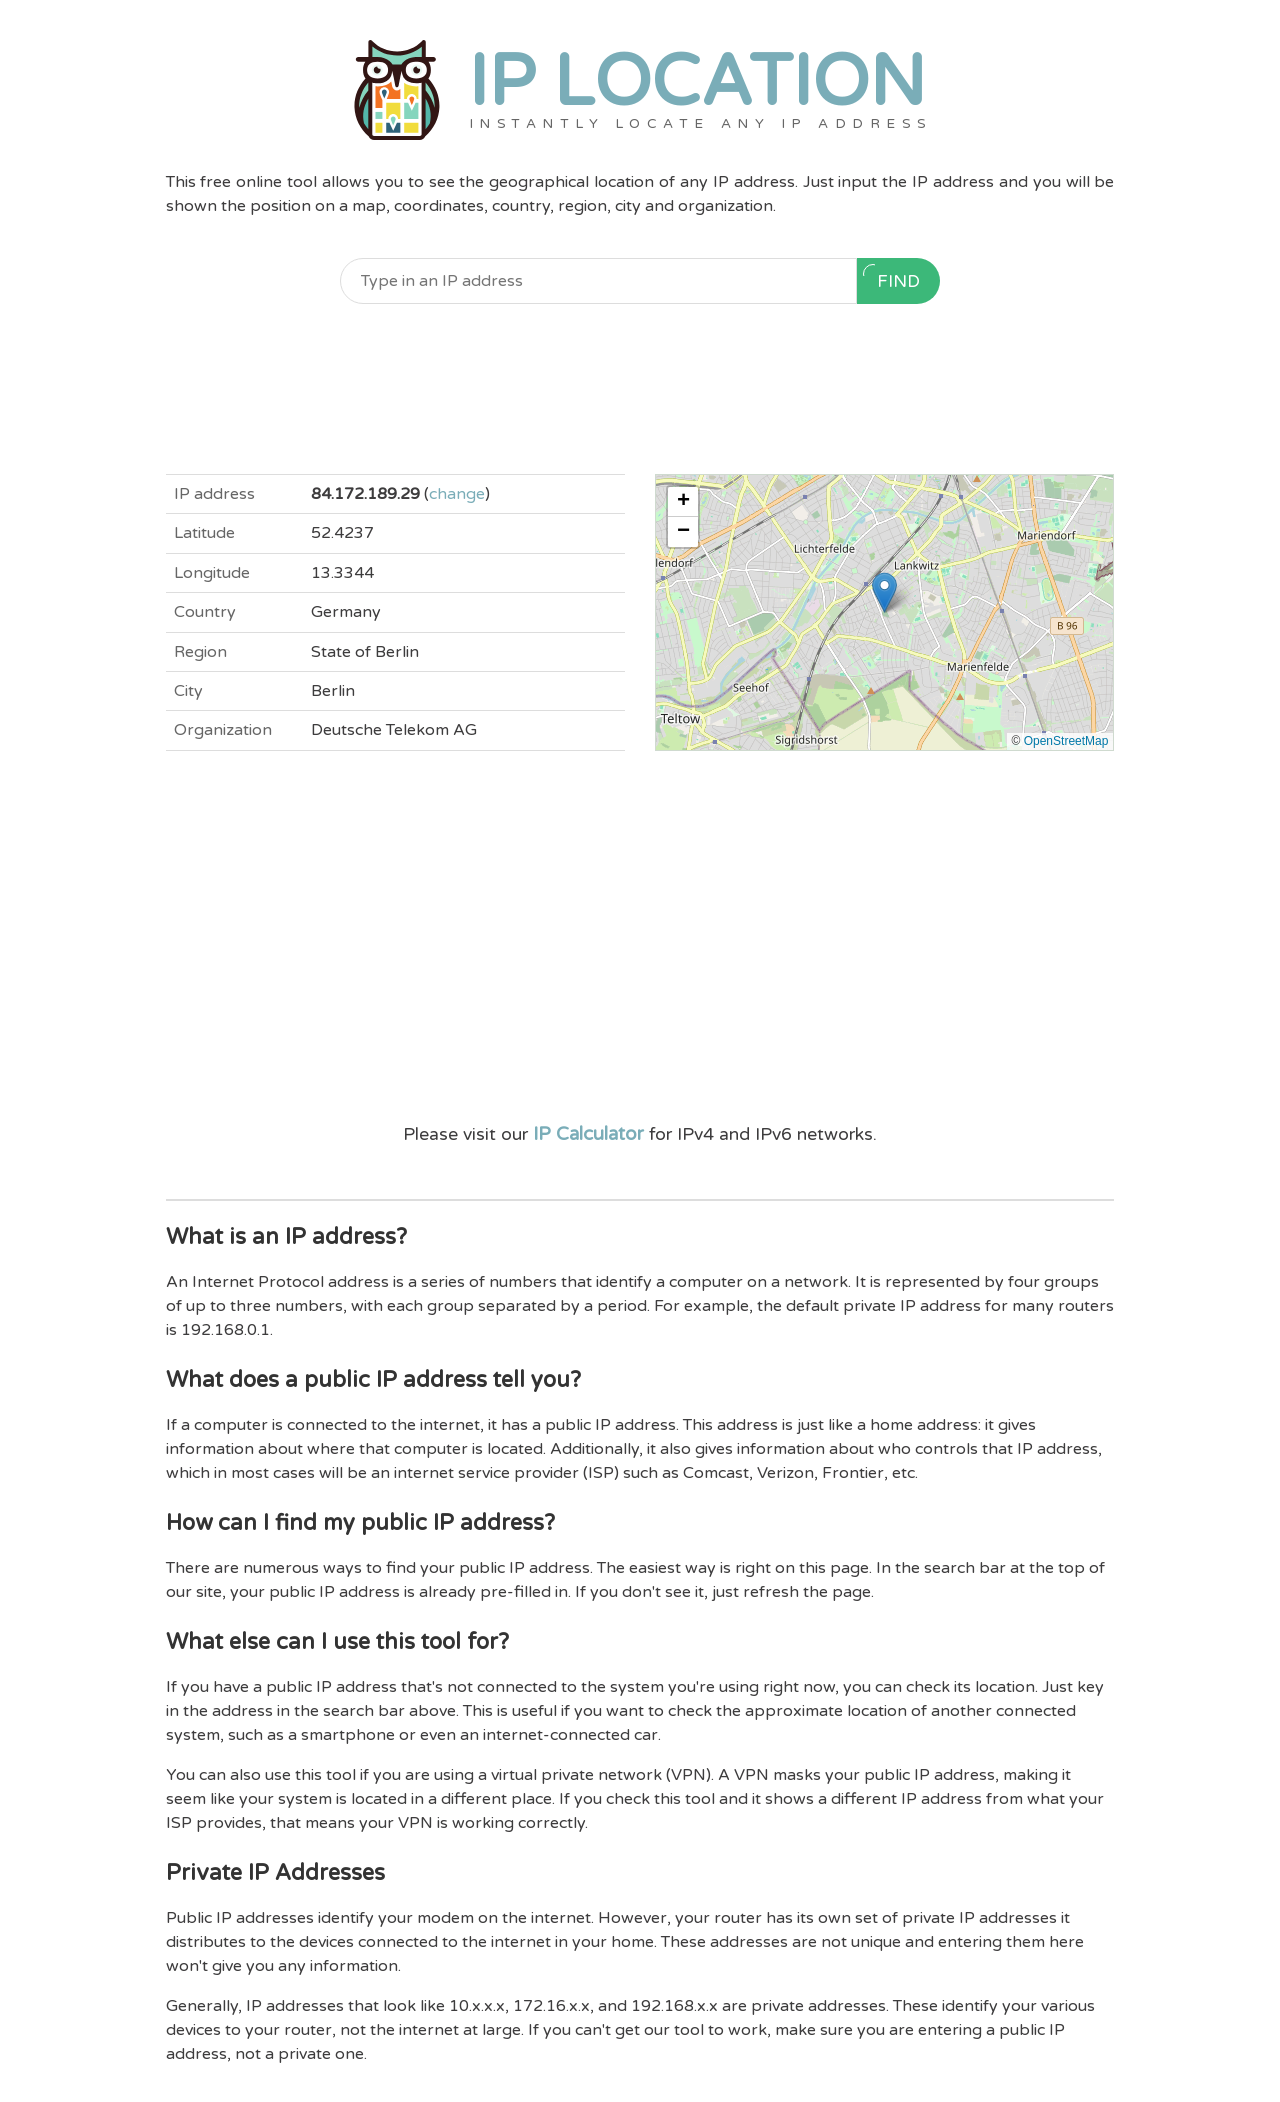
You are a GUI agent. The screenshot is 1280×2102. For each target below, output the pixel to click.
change (457, 494)
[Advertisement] (640, 389)
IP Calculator (588, 1134)
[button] (884, 592)
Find (891, 278)
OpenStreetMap (1066, 741)
